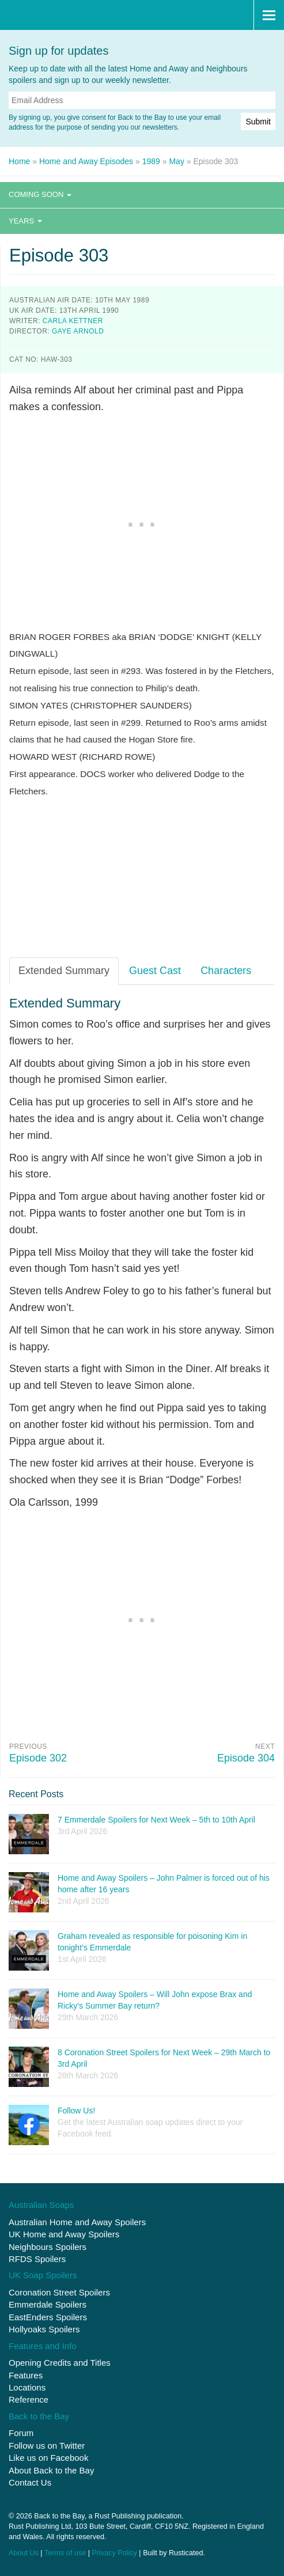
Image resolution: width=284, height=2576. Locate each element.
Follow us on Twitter (47, 2445)
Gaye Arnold (78, 331)
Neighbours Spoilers (47, 2247)
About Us (24, 2553)
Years (25, 221)
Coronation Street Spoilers (59, 2292)
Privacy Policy (114, 2553)
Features (26, 2375)
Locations (27, 2387)
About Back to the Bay (51, 2470)
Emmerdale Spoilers (47, 2304)
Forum (21, 2433)
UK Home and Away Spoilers (64, 2234)
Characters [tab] (225, 970)
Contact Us (30, 2482)
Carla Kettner (73, 321)
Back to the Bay (65, 15)
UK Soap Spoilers (43, 2275)
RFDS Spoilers (37, 2259)
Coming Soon (40, 194)
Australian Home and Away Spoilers (77, 2222)
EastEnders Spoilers (48, 2317)
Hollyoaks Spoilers (44, 2329)
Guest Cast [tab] (155, 970)
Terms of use (65, 2553)
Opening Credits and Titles (60, 2362)
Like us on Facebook (48, 2458)
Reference (28, 2399)
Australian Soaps (41, 2205)
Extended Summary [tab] (63, 970)
